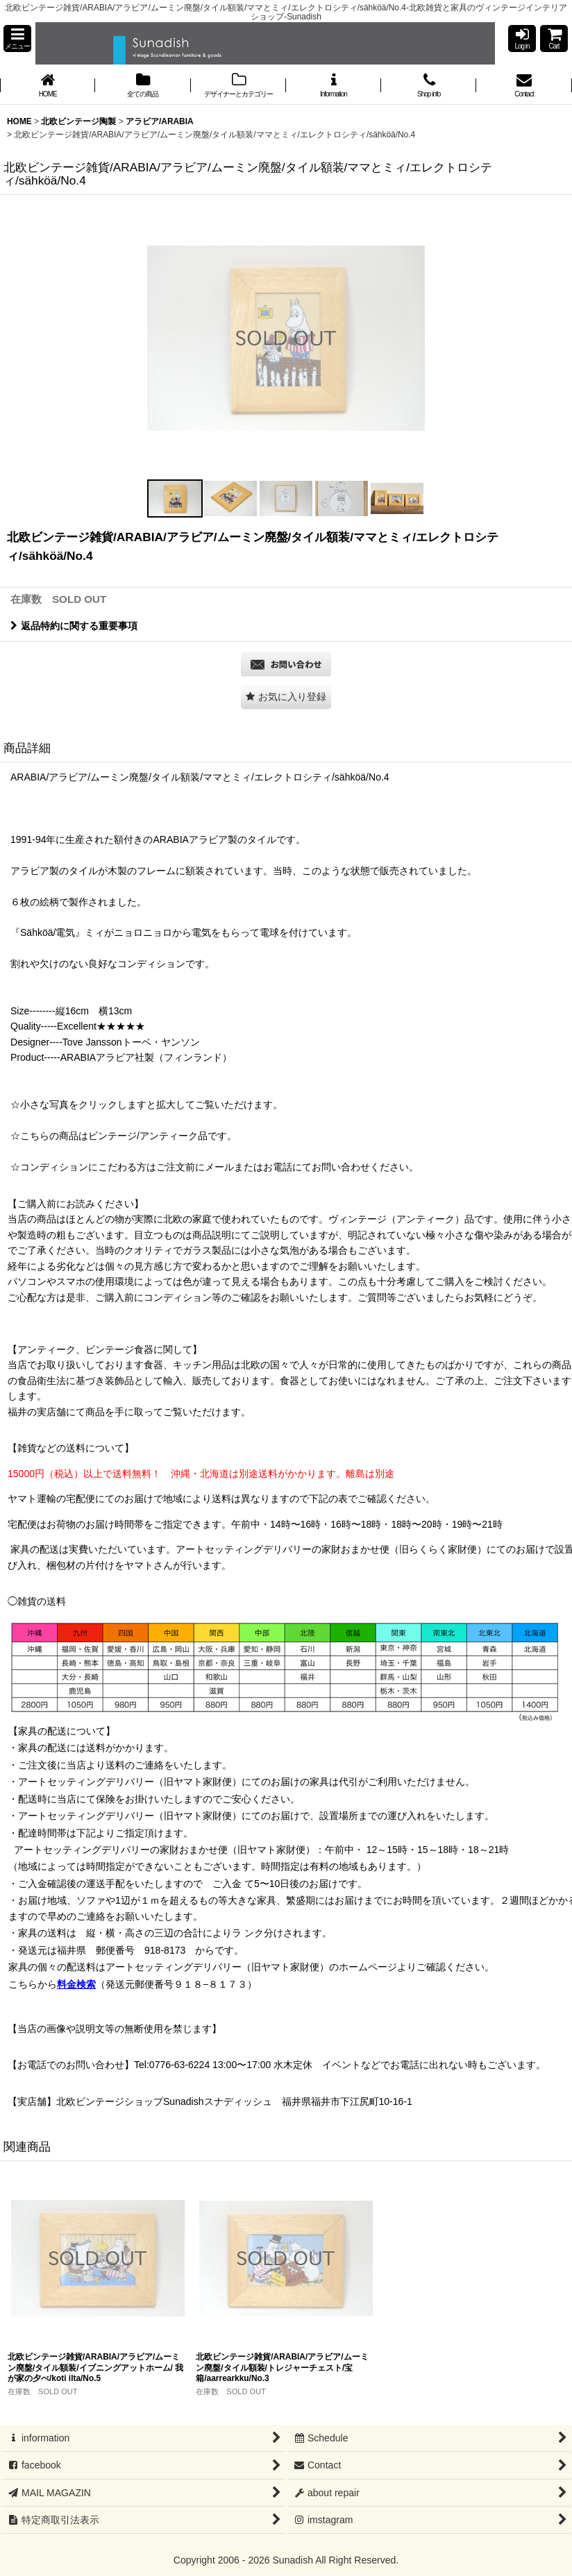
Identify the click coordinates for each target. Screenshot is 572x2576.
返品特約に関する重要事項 (73, 625)
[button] (17, 38)
